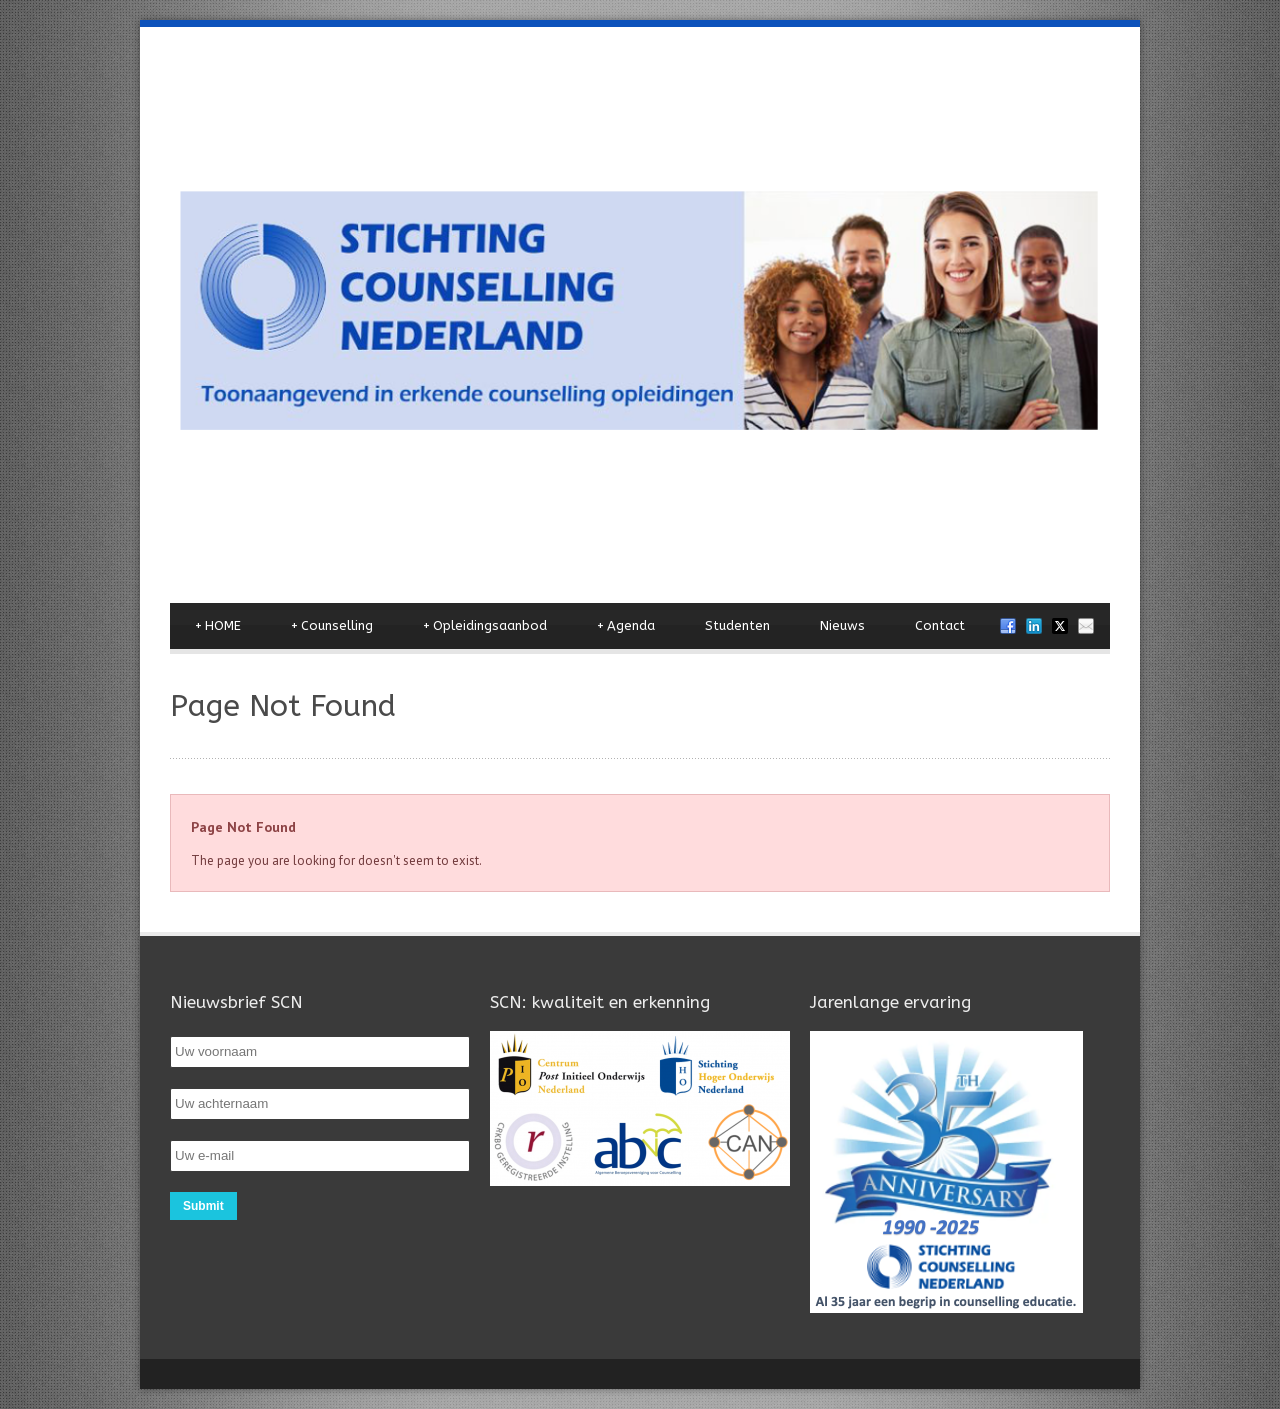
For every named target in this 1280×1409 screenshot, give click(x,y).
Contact (940, 625)
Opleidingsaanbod (485, 626)
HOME (218, 626)
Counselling (332, 626)
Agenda (626, 626)
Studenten (737, 625)
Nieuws (842, 625)
